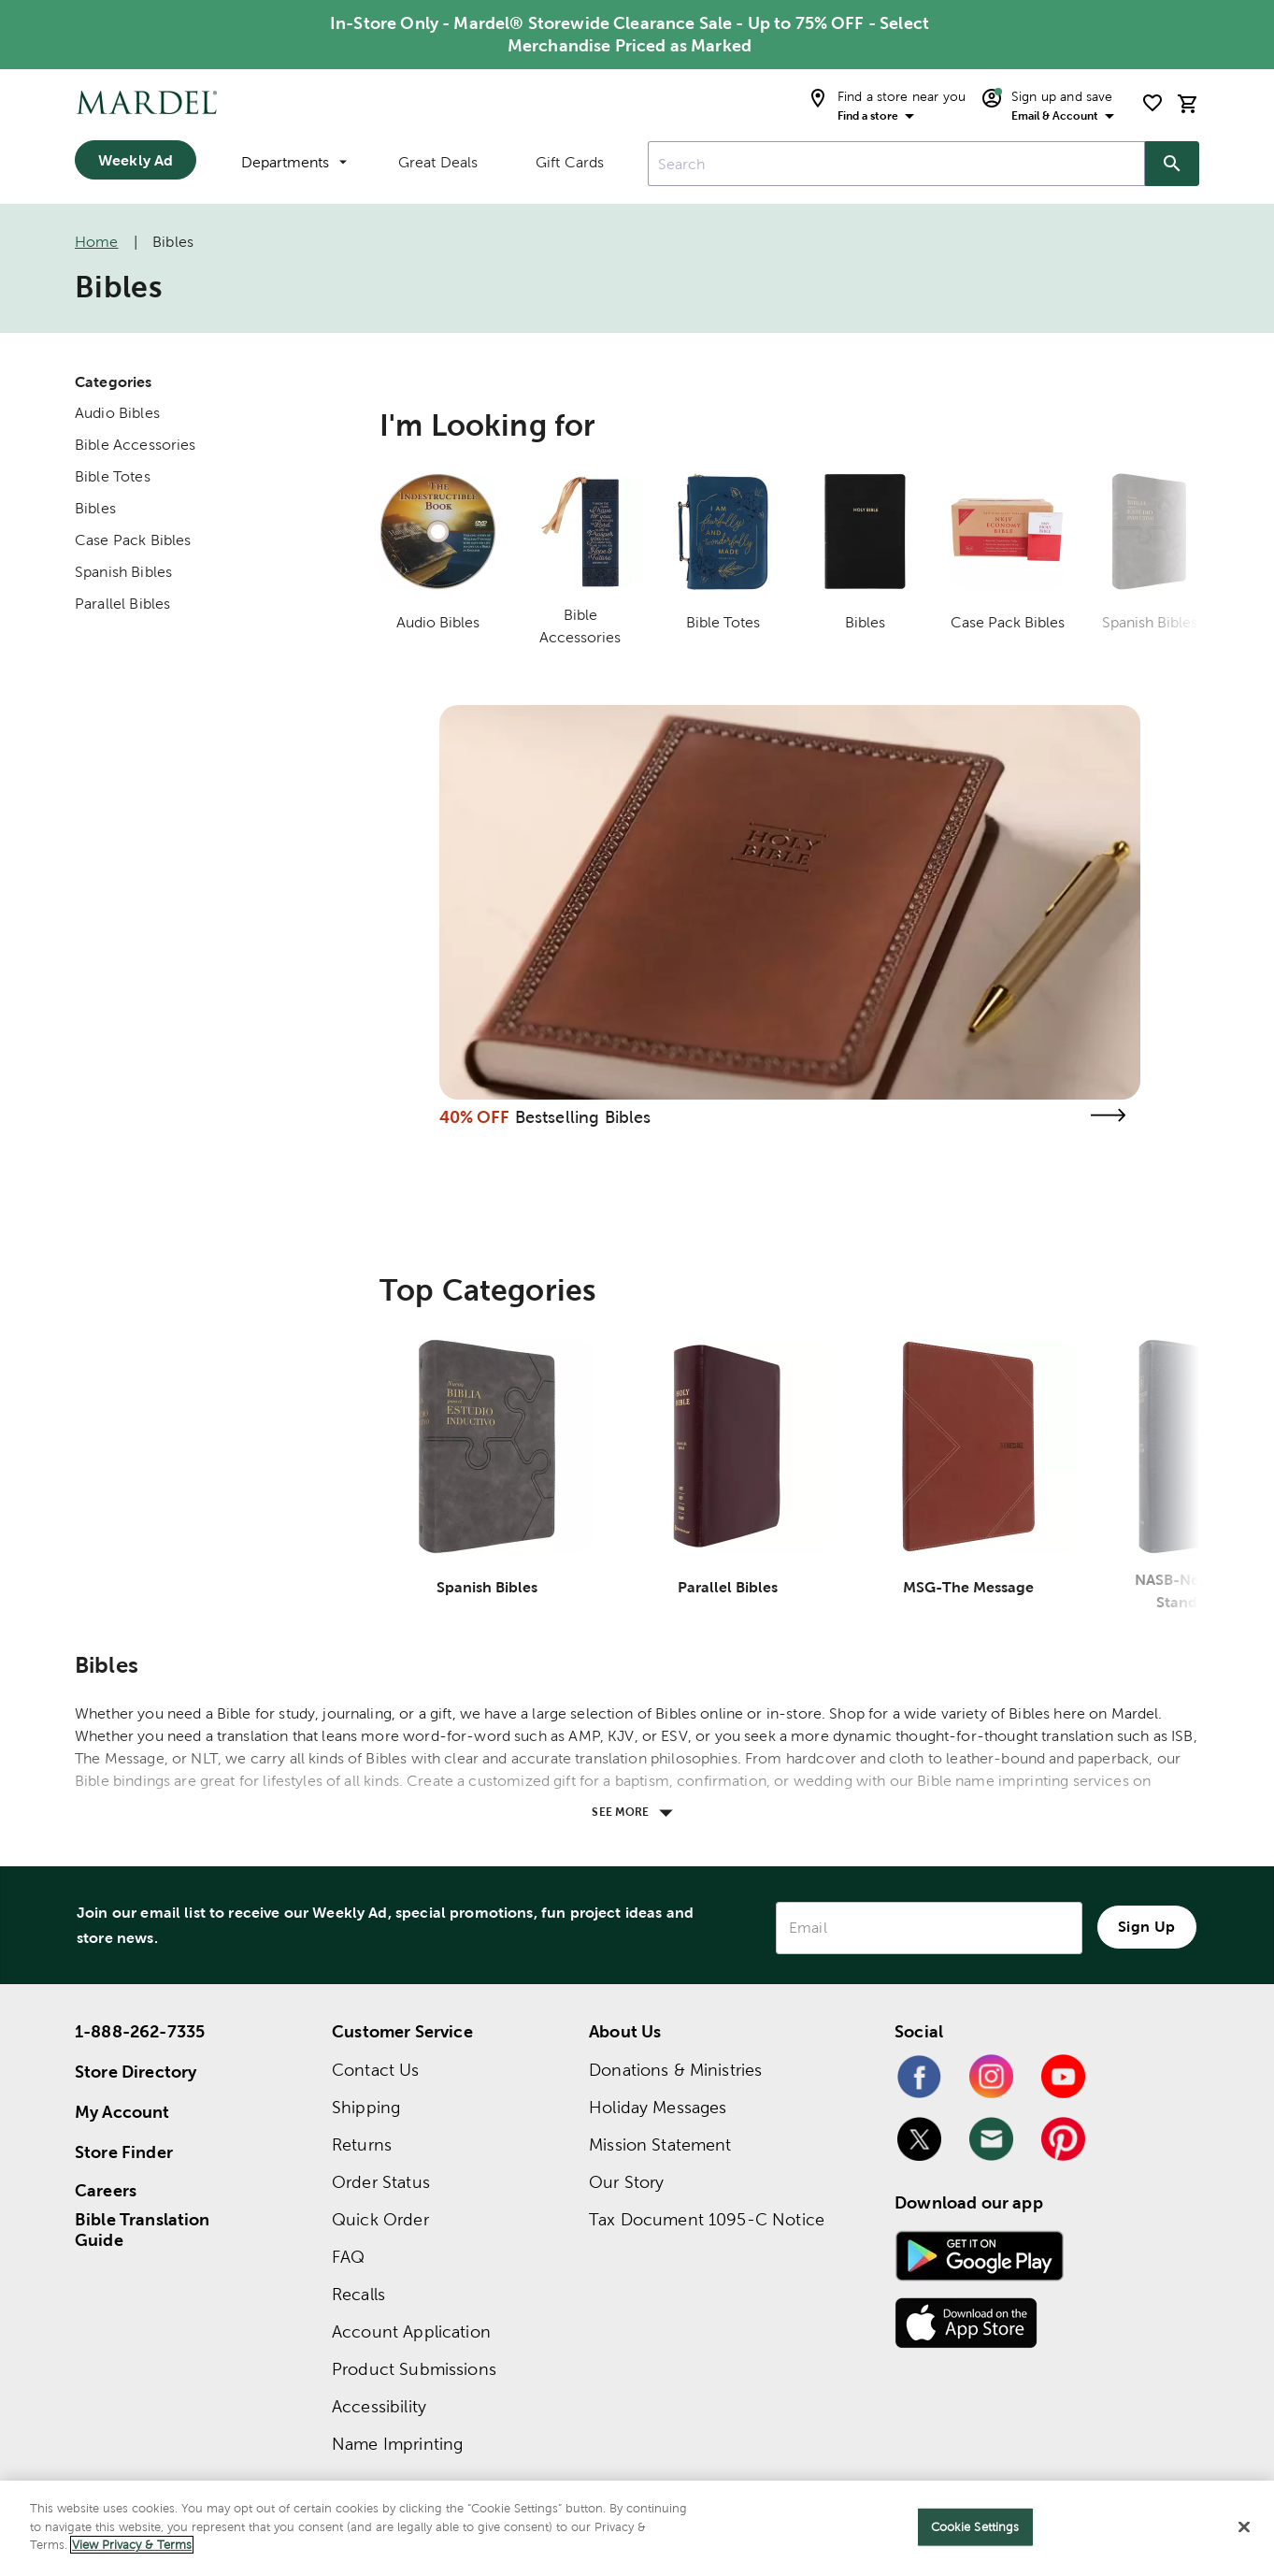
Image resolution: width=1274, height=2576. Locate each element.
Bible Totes (112, 476)
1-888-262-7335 (140, 2031)
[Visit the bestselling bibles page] (1108, 1115)
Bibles (95, 508)
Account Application (411, 2331)
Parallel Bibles (122, 604)
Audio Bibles (117, 413)
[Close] (1244, 2527)
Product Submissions (414, 2369)
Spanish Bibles (123, 572)
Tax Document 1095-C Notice (706, 2219)
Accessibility (379, 2406)
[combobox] (896, 163)
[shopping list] (1152, 103)
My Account (122, 2112)
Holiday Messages (657, 2107)
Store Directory (135, 2071)
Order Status (381, 2182)
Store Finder (124, 2152)
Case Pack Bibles (133, 540)
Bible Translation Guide (142, 2230)
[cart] (1188, 103)
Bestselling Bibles (583, 1117)
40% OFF (474, 1117)
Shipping (366, 2107)
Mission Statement (660, 2144)
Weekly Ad (135, 159)
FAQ (348, 2257)
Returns (362, 2144)
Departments (294, 162)
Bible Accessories (135, 445)
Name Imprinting (397, 2444)
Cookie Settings (975, 2527)
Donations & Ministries (675, 2070)
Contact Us (376, 2070)
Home (97, 242)
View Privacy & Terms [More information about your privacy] (132, 2545)
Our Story (626, 2182)
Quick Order (380, 2219)
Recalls (358, 2294)
